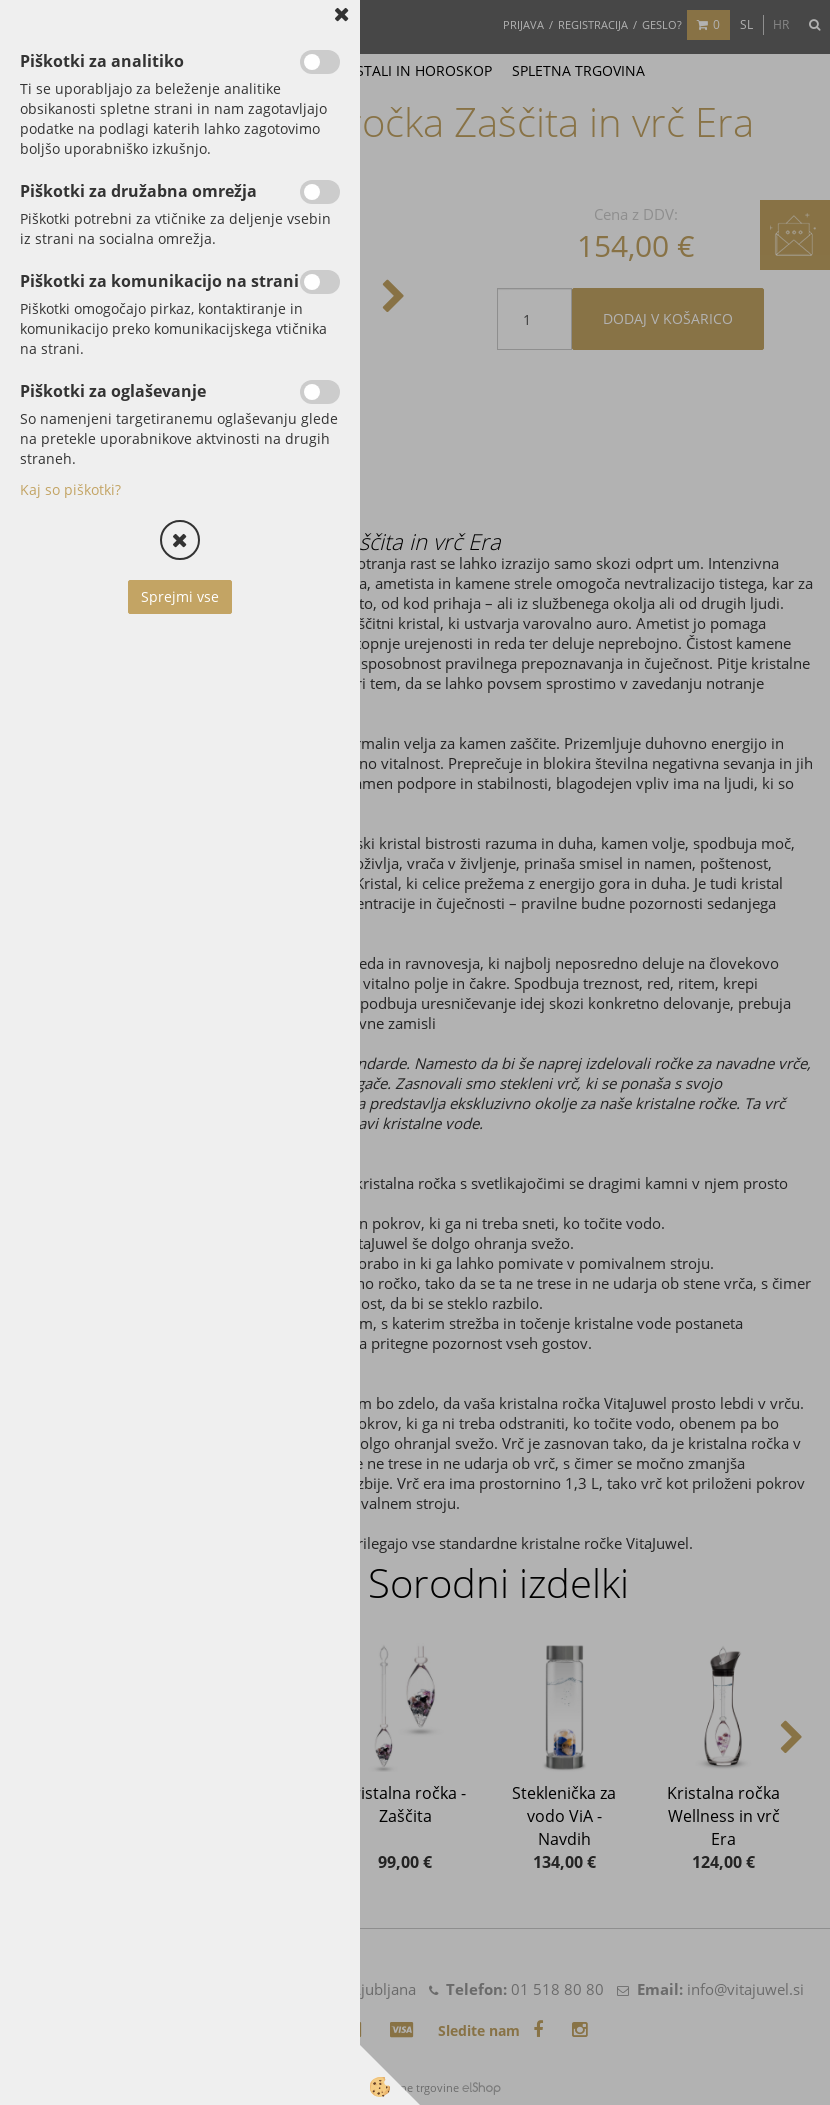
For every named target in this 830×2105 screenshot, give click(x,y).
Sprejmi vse (180, 596)
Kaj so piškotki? (70, 489)
